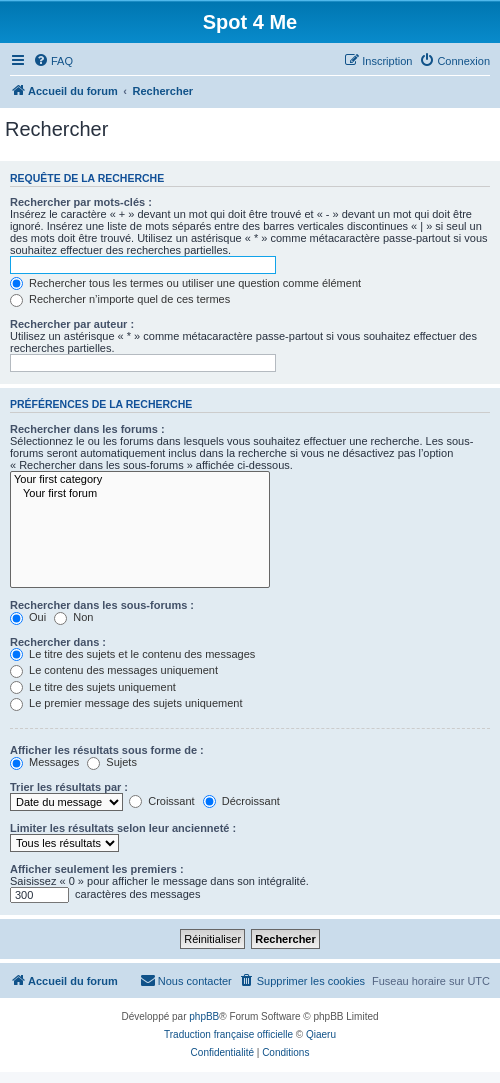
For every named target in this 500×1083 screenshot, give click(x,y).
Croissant (162, 801)
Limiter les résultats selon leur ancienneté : (123, 828)
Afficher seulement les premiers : (97, 869)
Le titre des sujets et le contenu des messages (132, 654)
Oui (28, 617)
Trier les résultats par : (69, 787)
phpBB (204, 1016)
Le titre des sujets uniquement (93, 687)
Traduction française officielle (228, 1034)
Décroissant (241, 801)
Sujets (112, 762)
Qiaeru (321, 1034)
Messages (44, 762)
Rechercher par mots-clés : (81, 202)
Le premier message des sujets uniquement (126, 703)
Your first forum (140, 494)
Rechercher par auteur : (72, 324)
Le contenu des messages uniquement (114, 670)
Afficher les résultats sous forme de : (107, 750)
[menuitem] (53, 61)
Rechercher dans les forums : (87, 429)
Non (73, 617)
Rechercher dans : (58, 642)
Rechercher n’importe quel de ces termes (120, 299)
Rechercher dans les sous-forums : (102, 605)
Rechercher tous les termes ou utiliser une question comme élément (185, 283)
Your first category (140, 480)
